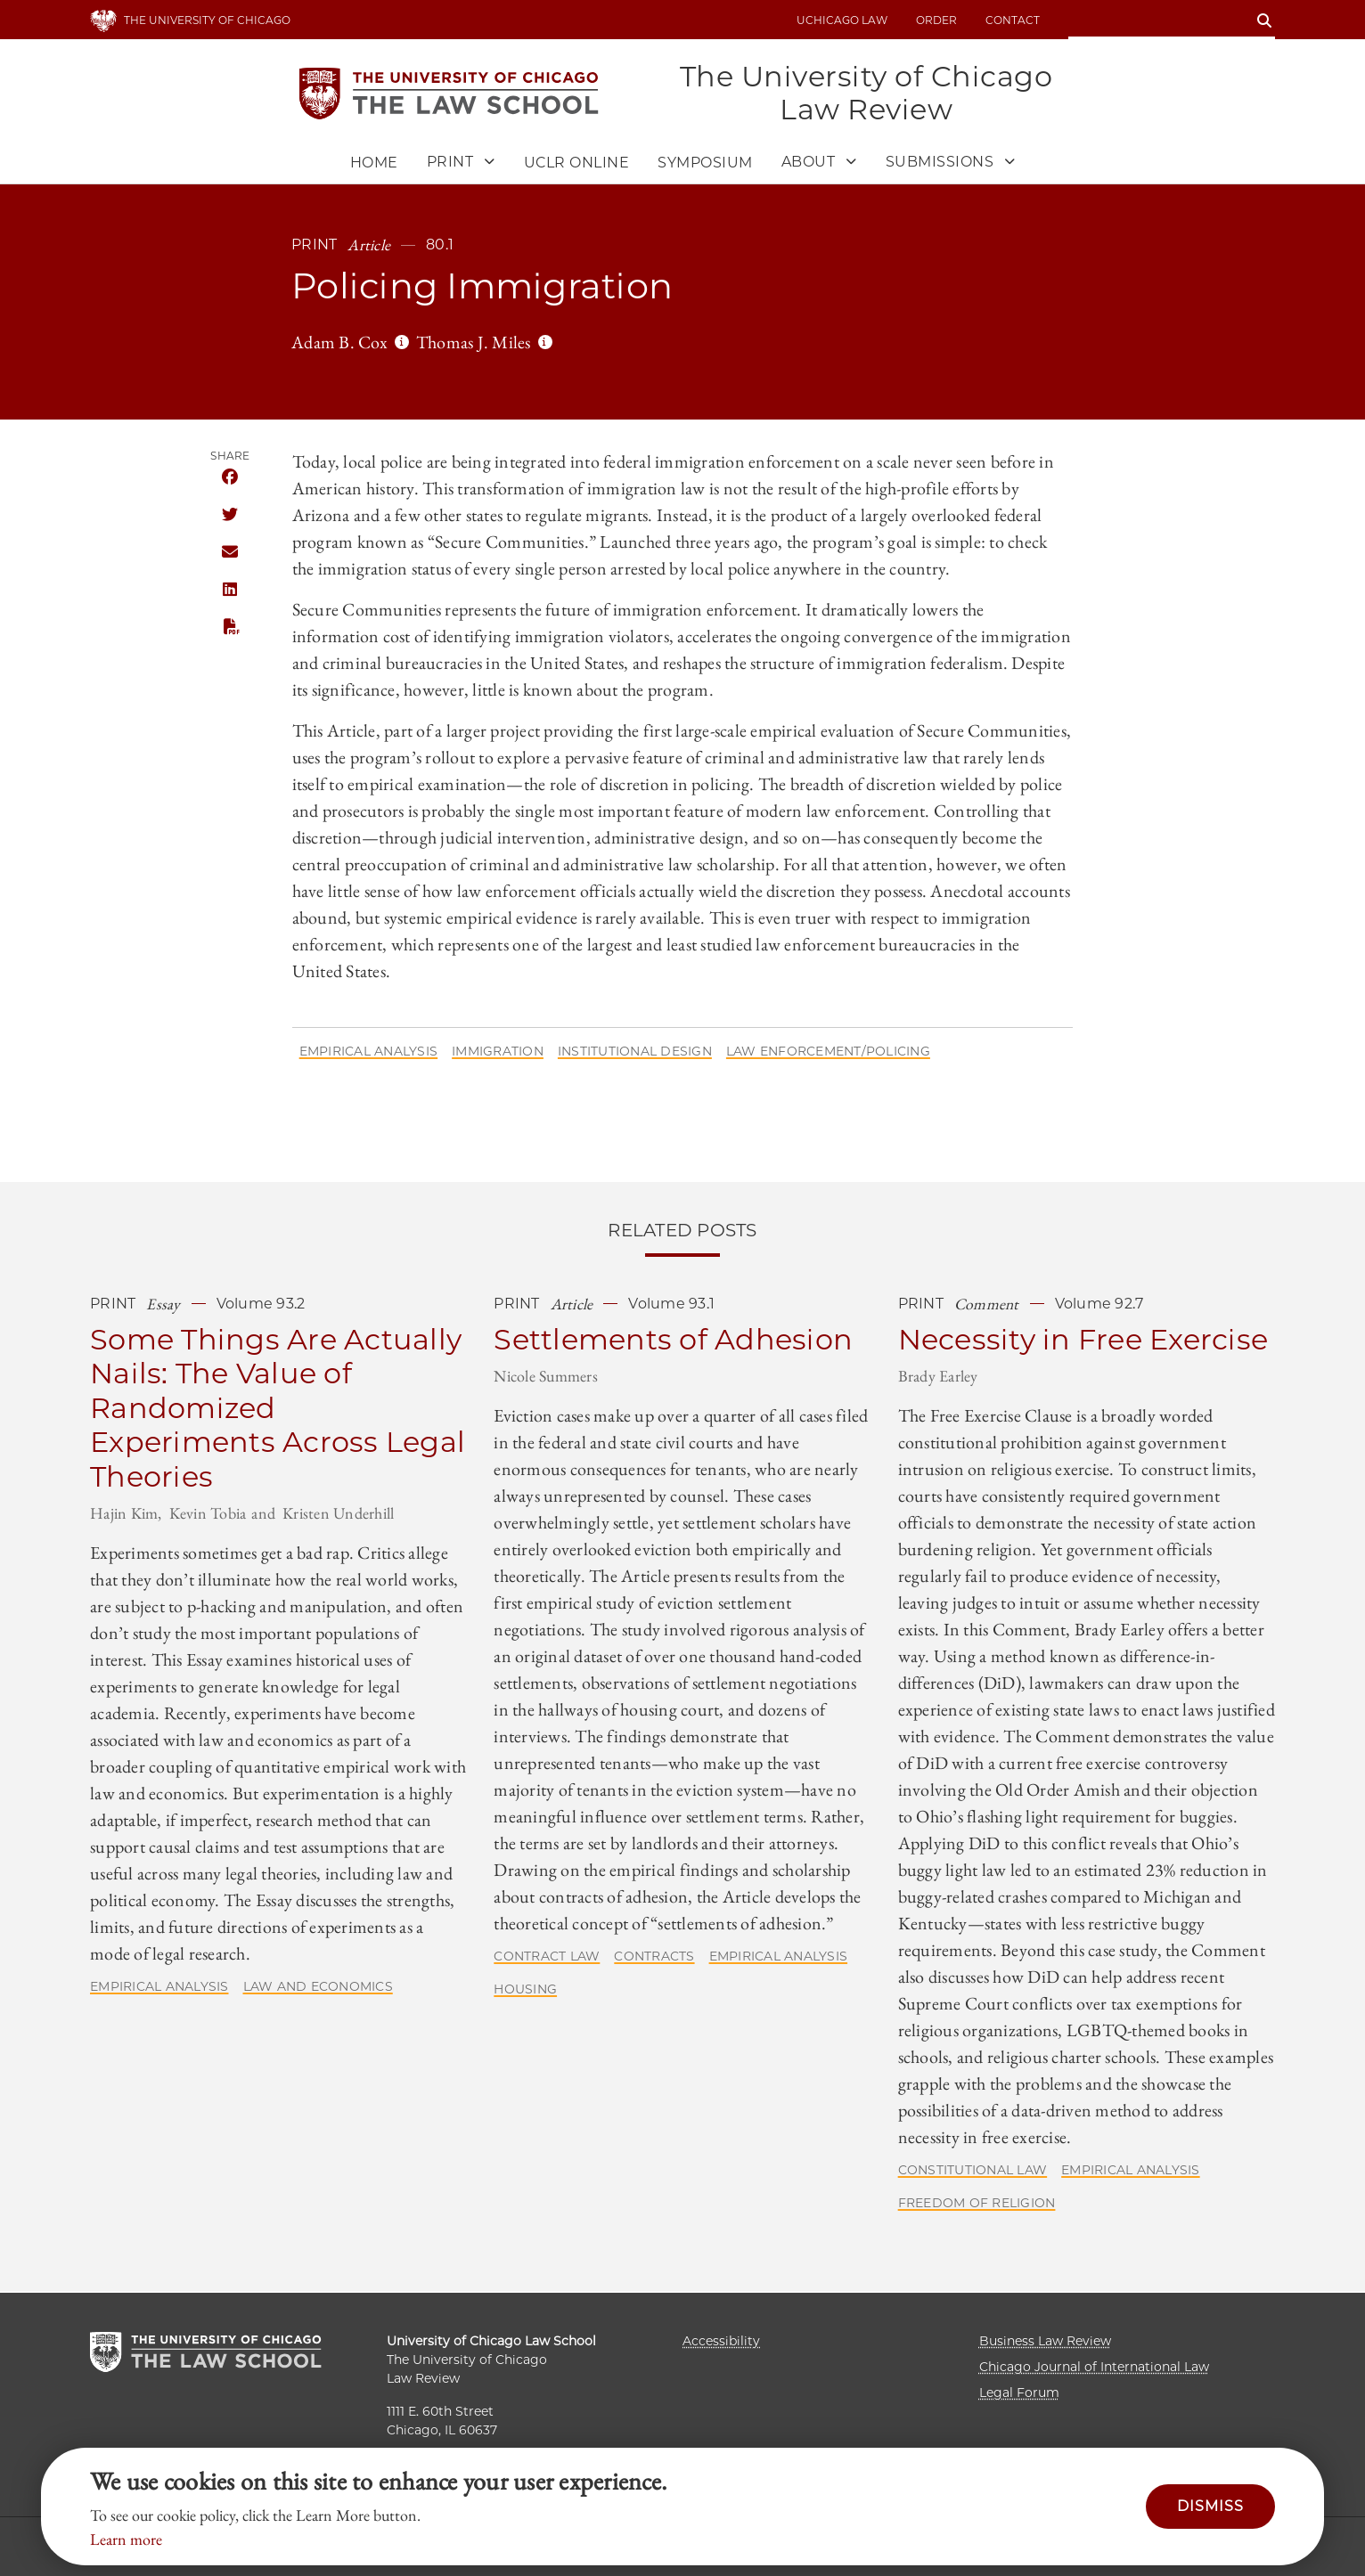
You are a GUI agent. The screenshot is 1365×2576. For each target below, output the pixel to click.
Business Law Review (1045, 2341)
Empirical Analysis (368, 1052)
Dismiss (1210, 2506)
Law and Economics (318, 1987)
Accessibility (721, 2341)
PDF (230, 628)
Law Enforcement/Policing (828, 1052)
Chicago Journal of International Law (1094, 2367)
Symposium (705, 164)
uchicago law (842, 20)
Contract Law (547, 1958)
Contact (1012, 20)
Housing (525, 1991)
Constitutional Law (973, 2172)
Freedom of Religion (977, 2205)
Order (936, 20)
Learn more (126, 2539)
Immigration (498, 1052)
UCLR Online (577, 164)
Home (374, 164)
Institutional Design (635, 1052)
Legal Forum (1019, 2392)
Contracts (654, 1958)
